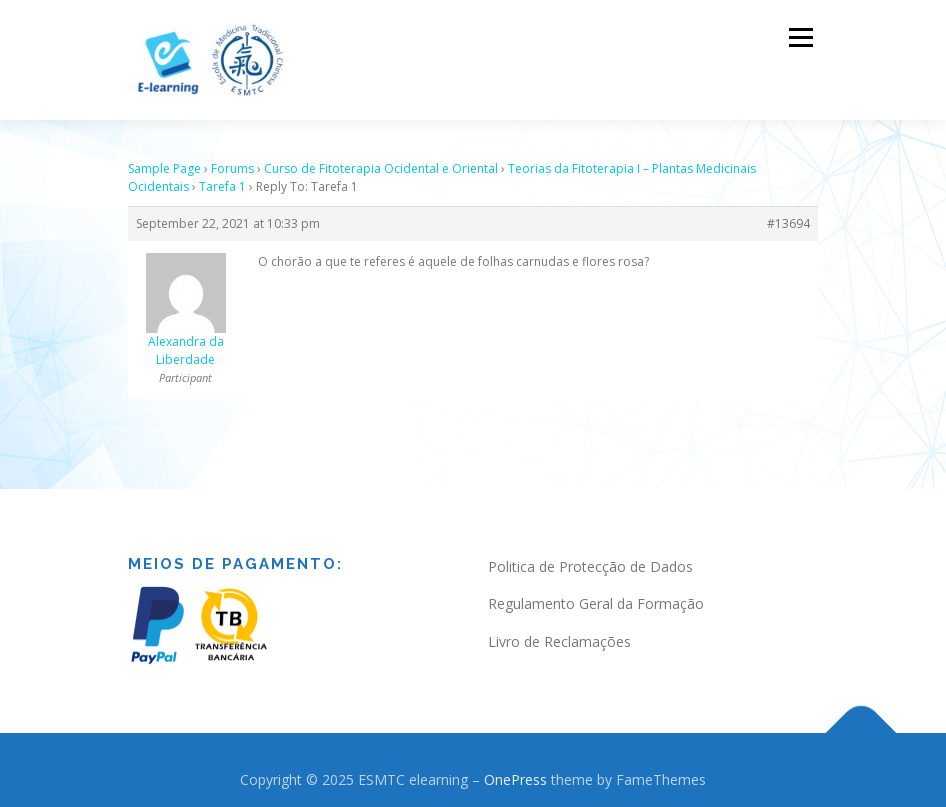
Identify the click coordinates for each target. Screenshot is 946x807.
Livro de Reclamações (559, 630)
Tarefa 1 (222, 175)
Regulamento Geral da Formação (596, 592)
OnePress (515, 768)
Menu (800, 37)
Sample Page (164, 157)
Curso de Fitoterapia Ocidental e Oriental (381, 157)
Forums (232, 157)
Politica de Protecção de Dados (590, 555)
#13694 (788, 212)
